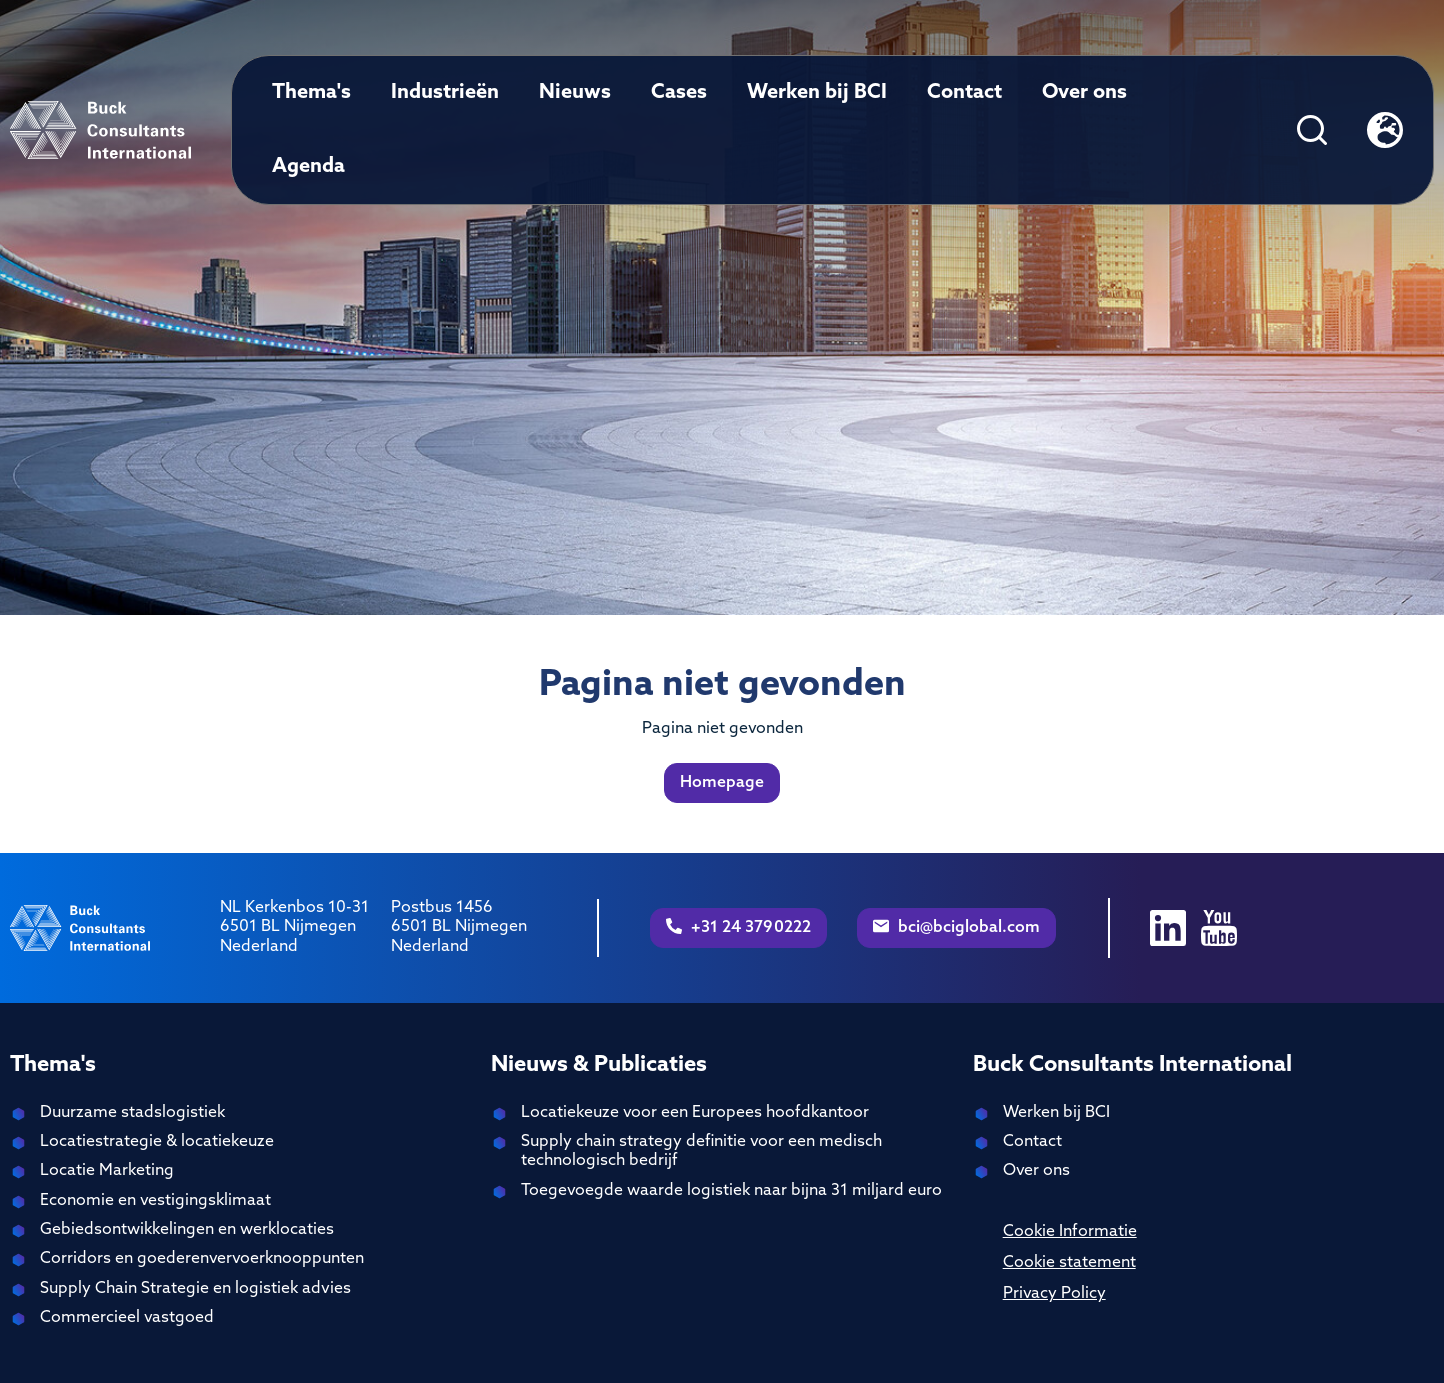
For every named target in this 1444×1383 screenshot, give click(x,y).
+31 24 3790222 (738, 927)
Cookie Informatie (1070, 1232)
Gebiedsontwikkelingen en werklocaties (187, 1230)
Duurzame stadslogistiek (132, 1113)
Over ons (1084, 93)
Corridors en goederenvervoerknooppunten (202, 1259)
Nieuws (575, 93)
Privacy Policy (1054, 1294)
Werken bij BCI (817, 93)
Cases (679, 93)
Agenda (308, 167)
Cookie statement (1069, 1263)
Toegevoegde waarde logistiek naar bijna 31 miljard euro (731, 1191)
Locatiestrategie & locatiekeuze (157, 1142)
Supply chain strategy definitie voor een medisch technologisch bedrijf (701, 1151)
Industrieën (445, 93)
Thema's (311, 93)
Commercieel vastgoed (127, 1318)
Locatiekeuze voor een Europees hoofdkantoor (695, 1113)
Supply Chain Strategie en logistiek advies (195, 1289)
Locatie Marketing (107, 1171)
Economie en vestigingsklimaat (155, 1201)
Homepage (722, 783)
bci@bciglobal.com (957, 927)
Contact (964, 93)
